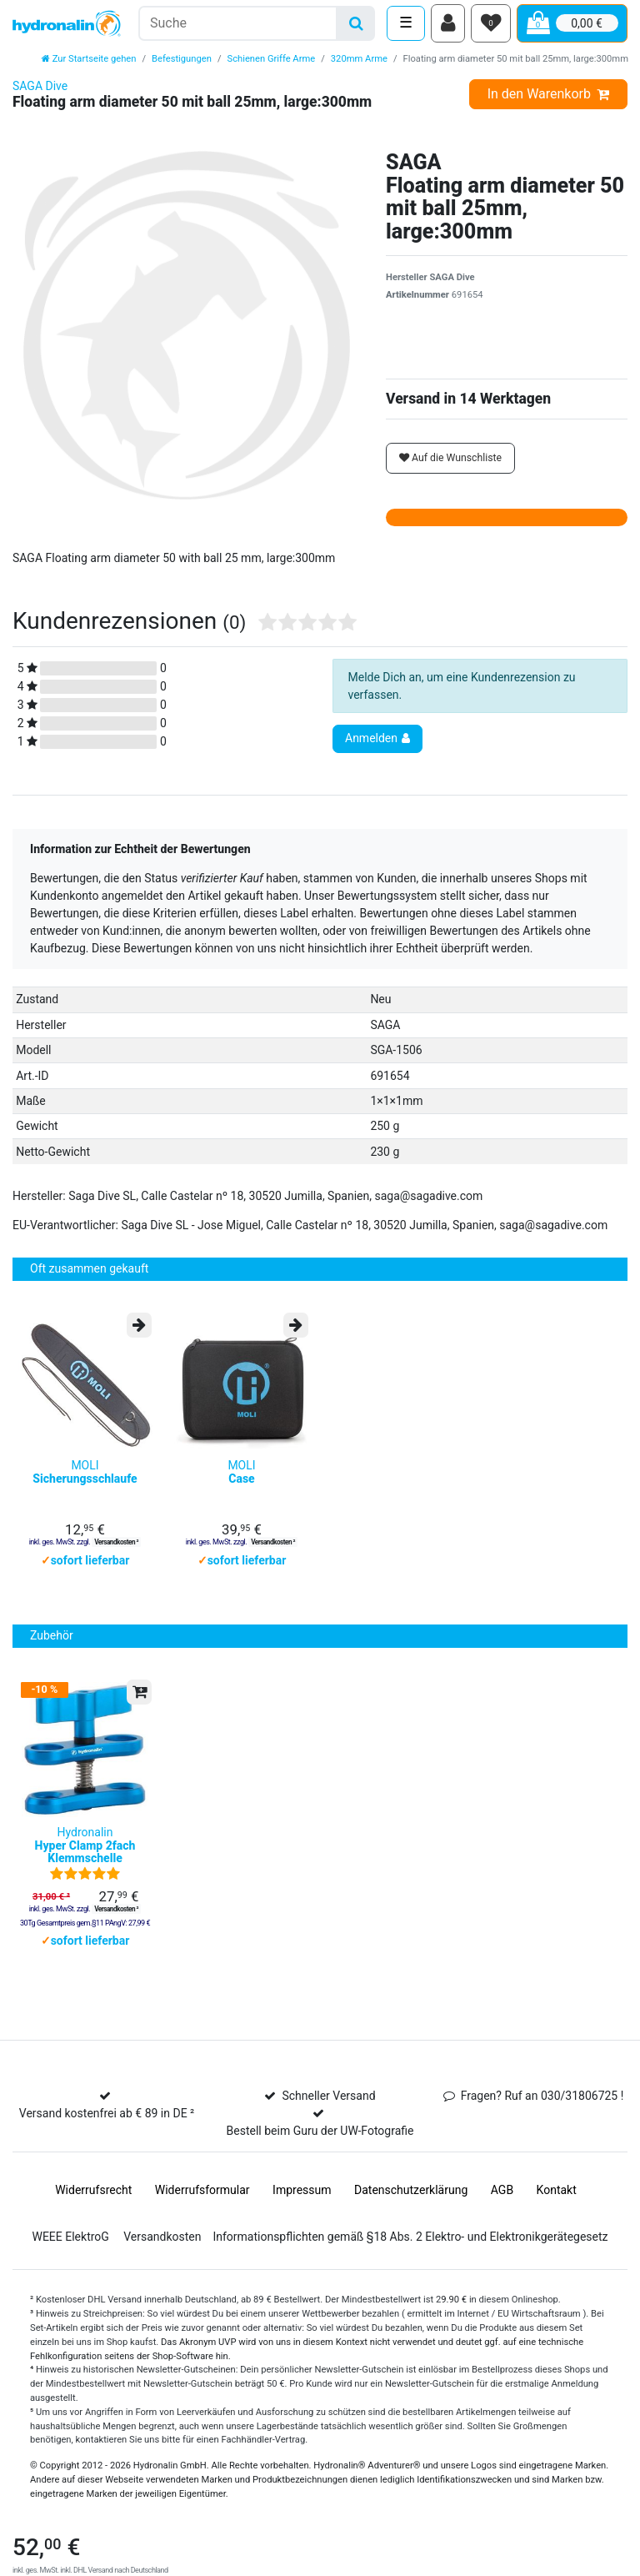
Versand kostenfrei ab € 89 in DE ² (106, 2135)
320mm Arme (359, 63)
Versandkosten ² (116, 1555)
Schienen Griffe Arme (272, 63)
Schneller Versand (328, 2118)
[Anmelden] (448, 26)
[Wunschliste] (491, 26)
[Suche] (356, 25)
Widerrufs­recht (93, 2212)
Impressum (301, 2212)
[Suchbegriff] (238, 25)
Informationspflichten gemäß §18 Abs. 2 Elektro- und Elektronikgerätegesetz (410, 2259)
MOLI (85, 1486)
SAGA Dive (40, 91)
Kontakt (557, 2212)
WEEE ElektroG (70, 2259)
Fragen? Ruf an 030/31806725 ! (542, 2118)
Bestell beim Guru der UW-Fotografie (320, 2153)
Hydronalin (85, 1868)
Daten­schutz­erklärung (411, 2212)
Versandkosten (162, 2259)
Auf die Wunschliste (450, 463)
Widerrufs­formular (202, 2212)
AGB (502, 2212)
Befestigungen (182, 63)
